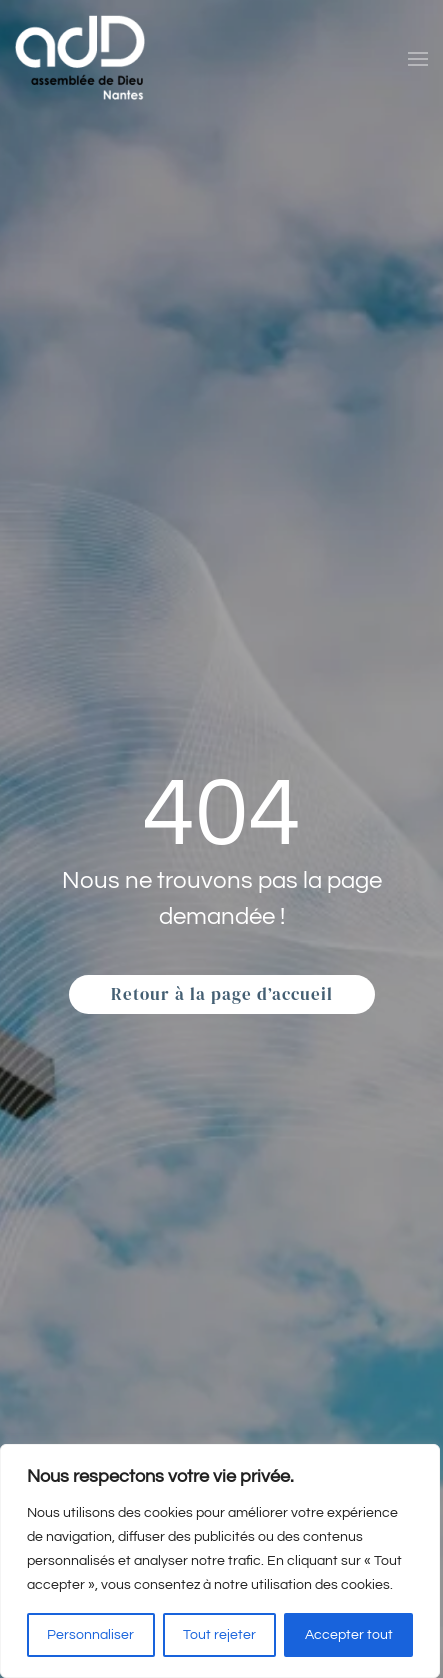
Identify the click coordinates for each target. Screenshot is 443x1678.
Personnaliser (90, 1635)
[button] (418, 59)
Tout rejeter (219, 1635)
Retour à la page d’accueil (222, 994)
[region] (220, 1561)
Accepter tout (349, 1635)
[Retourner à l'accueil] (80, 58)
